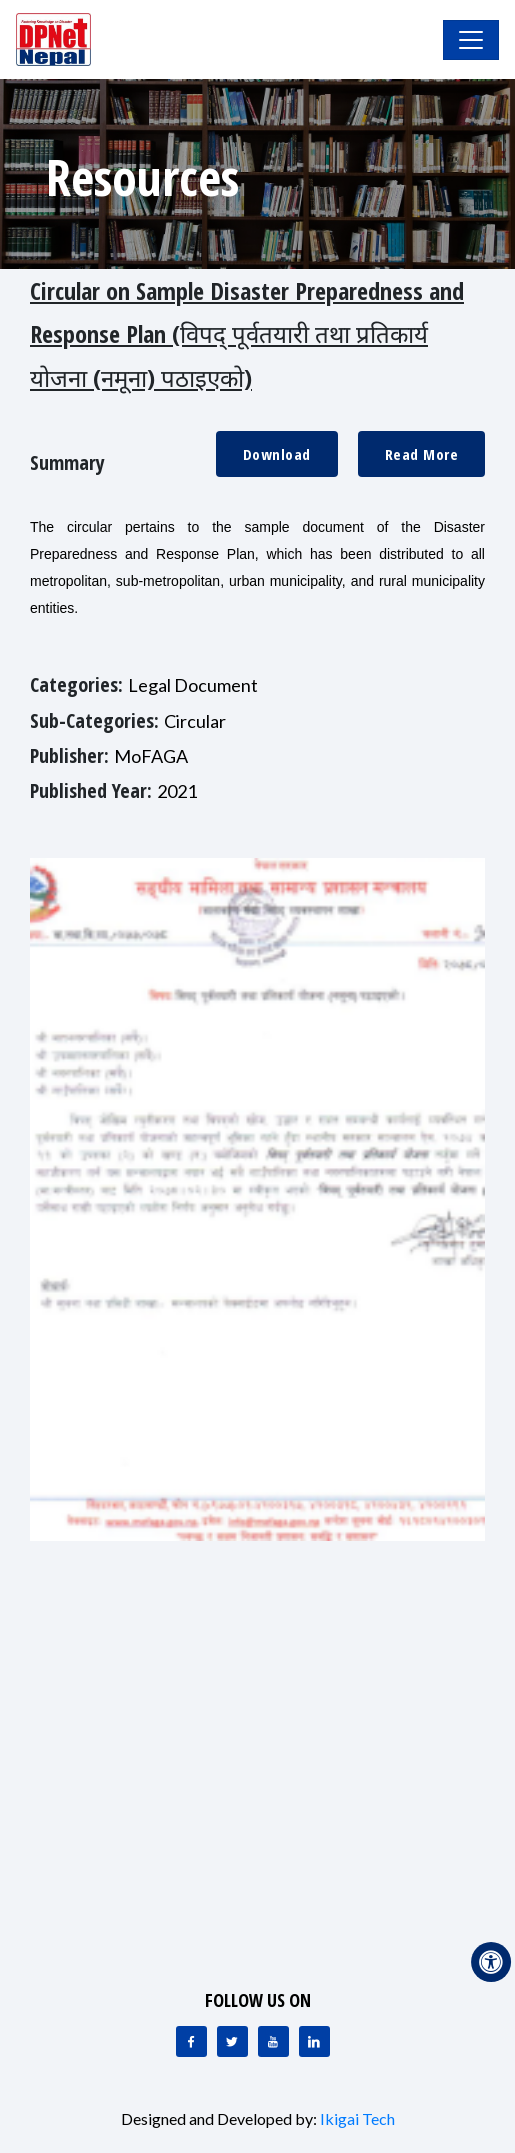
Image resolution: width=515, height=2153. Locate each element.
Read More (422, 454)
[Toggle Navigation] (471, 40)
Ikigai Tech (357, 2118)
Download (277, 454)
